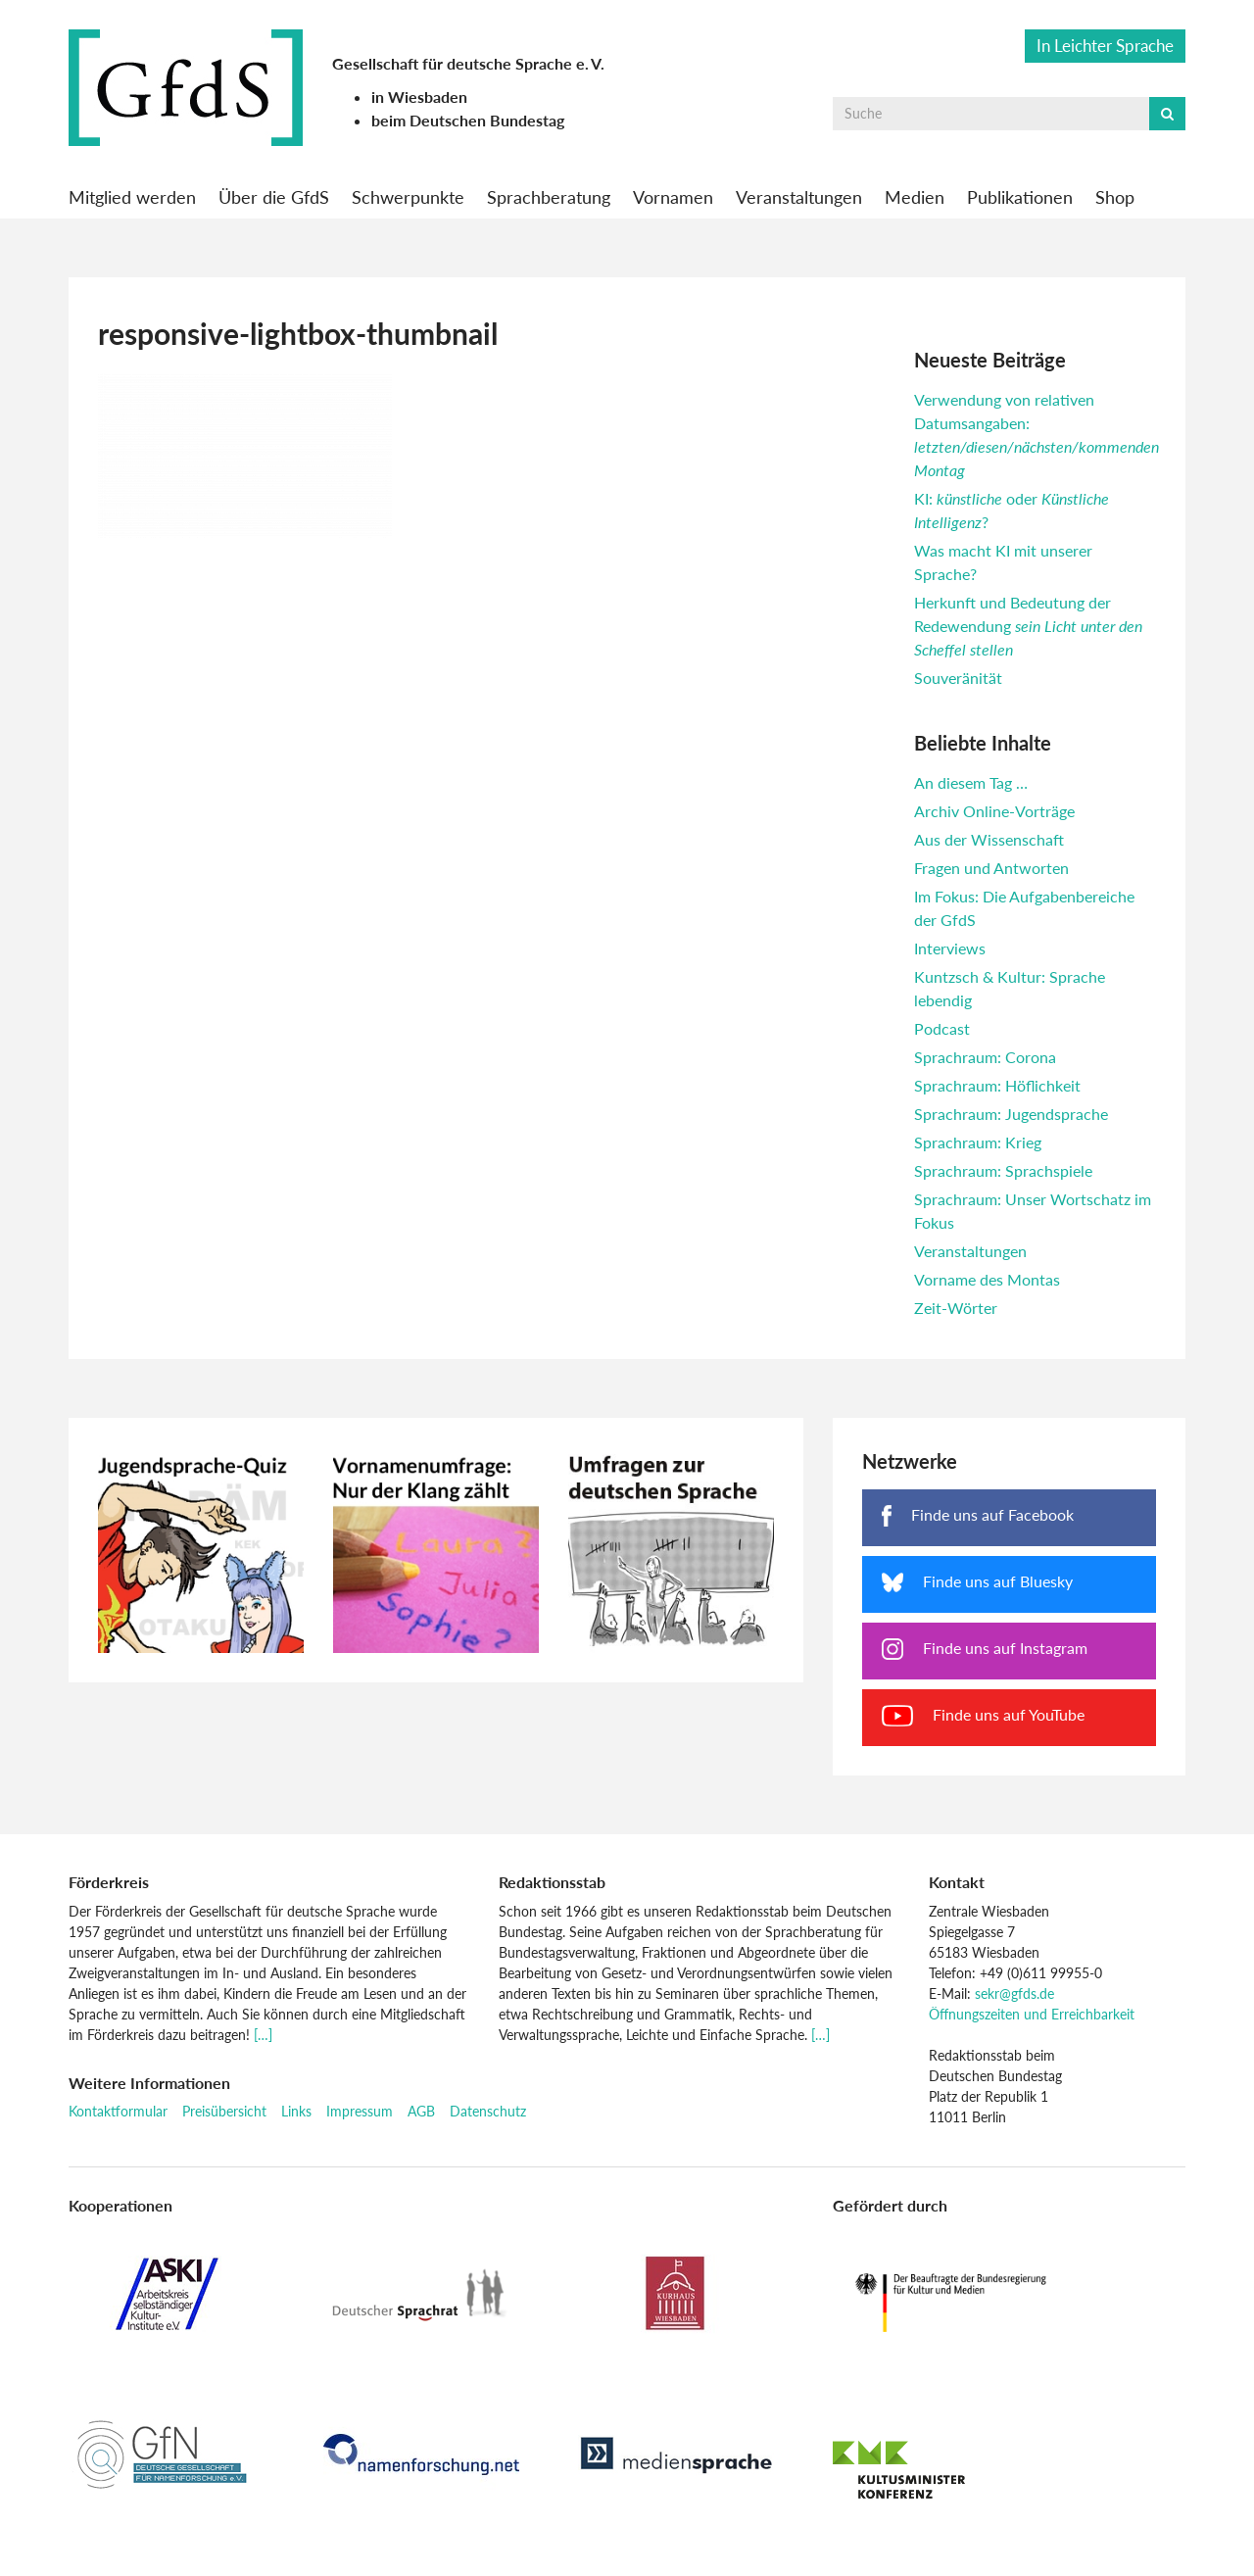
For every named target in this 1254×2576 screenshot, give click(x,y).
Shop (1114, 197)
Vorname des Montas (987, 1279)
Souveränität (958, 677)
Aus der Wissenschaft (989, 839)
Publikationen (1020, 197)
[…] (263, 2034)
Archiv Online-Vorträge (994, 811)
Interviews (950, 948)
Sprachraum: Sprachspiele (1003, 1170)
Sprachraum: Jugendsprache (1011, 1113)
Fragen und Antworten (991, 867)
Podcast (942, 1028)
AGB (421, 2111)
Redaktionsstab (552, 1881)
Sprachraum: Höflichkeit (997, 1085)
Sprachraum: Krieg (977, 1142)
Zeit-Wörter (955, 1307)
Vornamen (673, 197)
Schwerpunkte (408, 197)
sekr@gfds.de (1014, 1993)
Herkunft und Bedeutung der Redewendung (1028, 625)
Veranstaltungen (799, 197)
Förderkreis (109, 1881)
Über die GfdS (273, 197)
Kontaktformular (118, 2111)
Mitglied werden (132, 197)
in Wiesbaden (419, 96)
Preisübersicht (224, 2111)
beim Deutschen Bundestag (467, 120)
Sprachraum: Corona (985, 1056)
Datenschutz (488, 2111)
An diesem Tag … (971, 782)
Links (296, 2111)
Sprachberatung (548, 197)
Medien (914, 197)
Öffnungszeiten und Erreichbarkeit (1031, 2014)
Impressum (359, 2111)
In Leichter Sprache (1105, 45)
